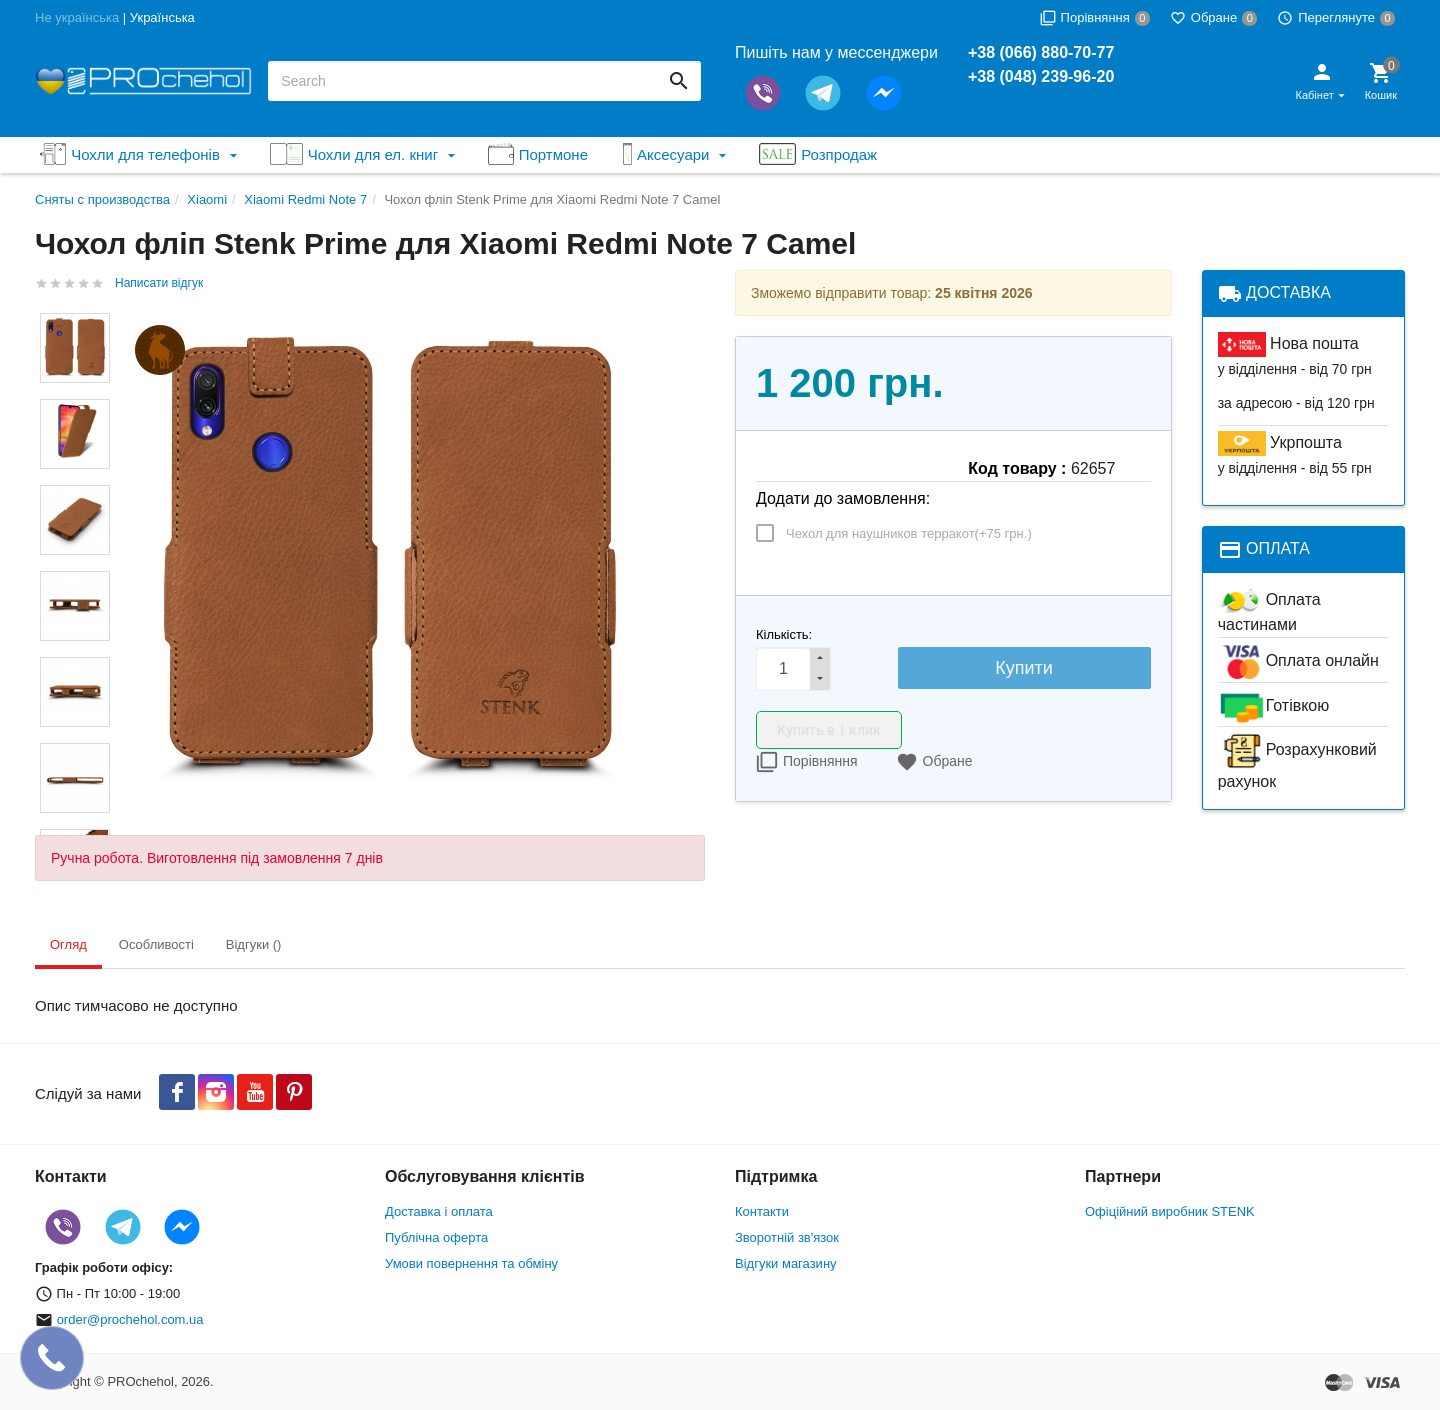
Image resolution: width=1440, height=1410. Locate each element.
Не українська (77, 17)
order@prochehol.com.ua (130, 1319)
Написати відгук (159, 283)
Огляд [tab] (68, 944)
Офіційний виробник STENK (1170, 1211)
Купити (1024, 668)
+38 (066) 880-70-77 (1041, 52)
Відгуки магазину (786, 1263)
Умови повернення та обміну (471, 1263)
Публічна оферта (436, 1237)
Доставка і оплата (439, 1211)
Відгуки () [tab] (254, 944)
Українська (162, 17)
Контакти (762, 1211)
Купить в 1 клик (829, 730)
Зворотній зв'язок (787, 1237)
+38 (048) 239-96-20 (1041, 76)
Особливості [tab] (156, 944)
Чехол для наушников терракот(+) (909, 533)
